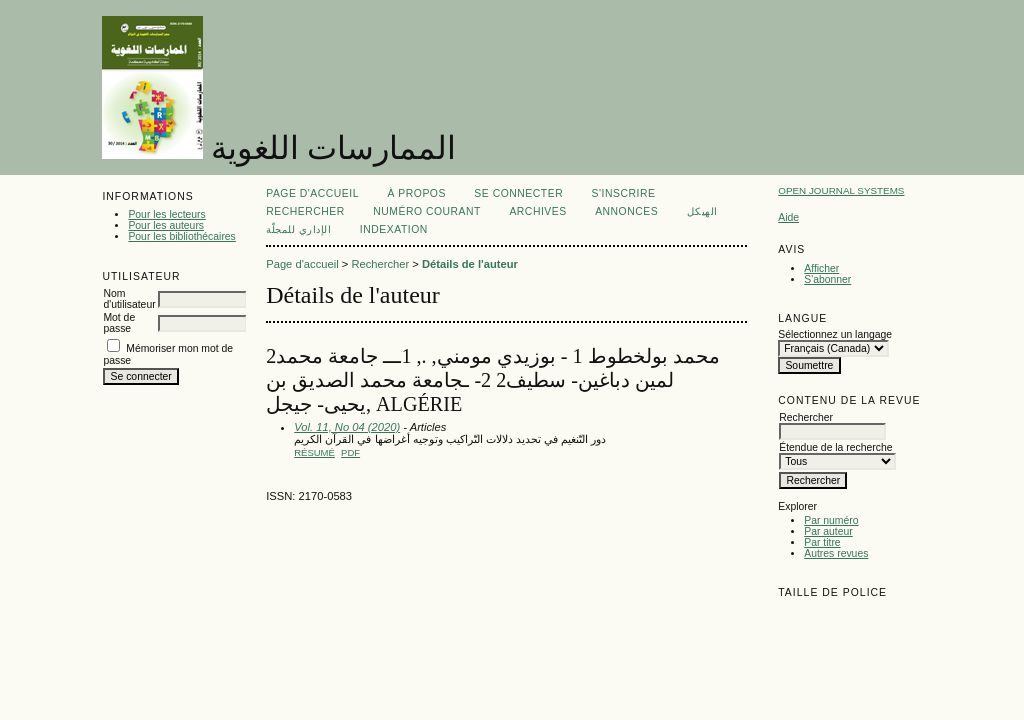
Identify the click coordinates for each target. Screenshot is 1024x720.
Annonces (626, 211)
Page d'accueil (312, 193)
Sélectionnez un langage (835, 334)
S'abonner (827, 279)
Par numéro (831, 520)
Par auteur (828, 531)
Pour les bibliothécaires (181, 236)
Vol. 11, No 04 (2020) (347, 427)
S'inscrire (624, 193)
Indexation (394, 229)
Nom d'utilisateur (129, 299)
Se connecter (518, 193)
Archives (537, 211)
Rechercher (305, 211)
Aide (788, 217)
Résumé (314, 452)
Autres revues (836, 553)
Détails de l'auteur (470, 264)
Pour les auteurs (166, 225)
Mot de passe (119, 323)
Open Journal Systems (841, 190)
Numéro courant (427, 211)
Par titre (822, 542)
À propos (416, 193)
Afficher (821, 268)
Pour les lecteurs (166, 214)
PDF (350, 452)
